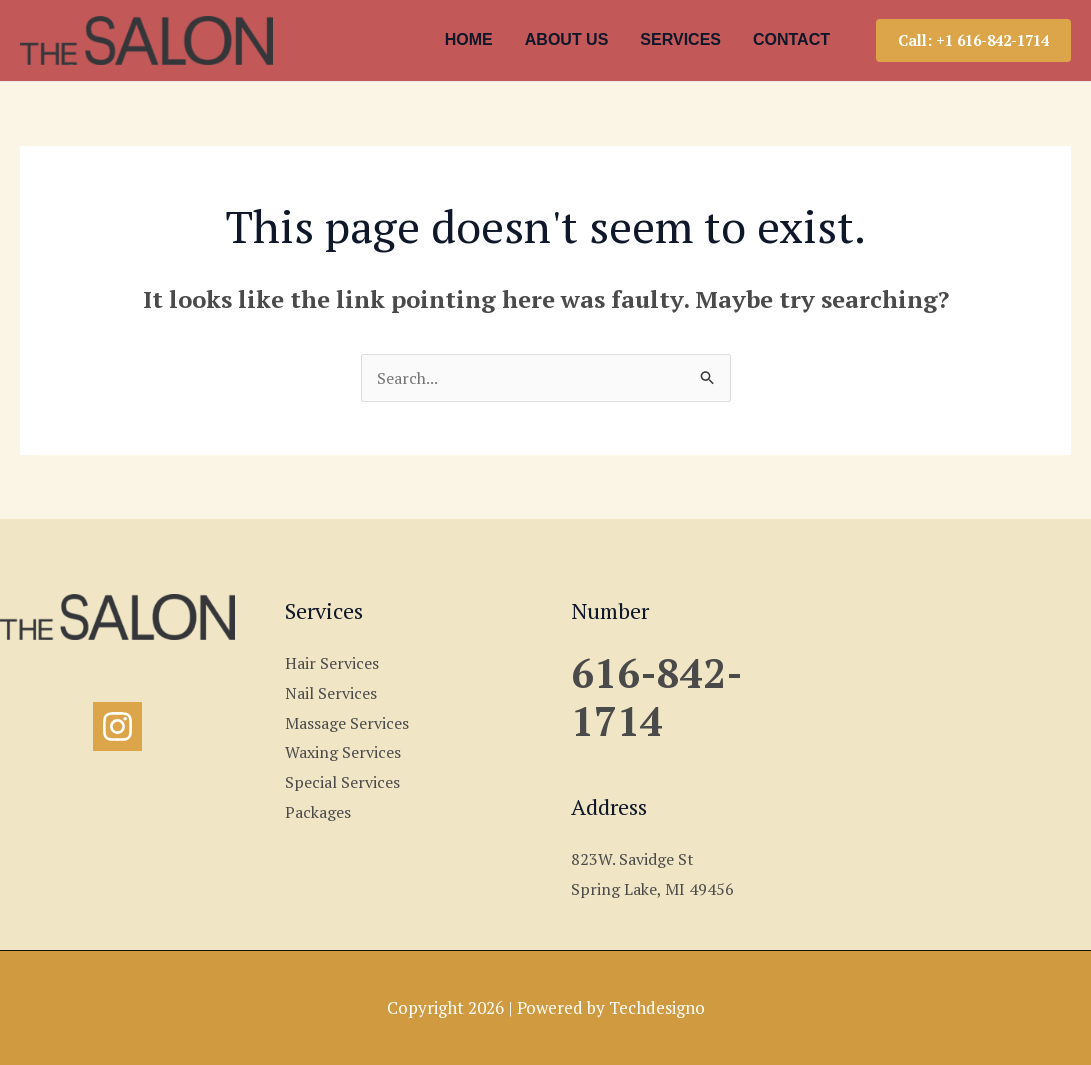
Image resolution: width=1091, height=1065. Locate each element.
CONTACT (791, 39)
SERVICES (680, 39)
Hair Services (332, 663)
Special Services (342, 782)
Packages (318, 812)
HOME (469, 39)
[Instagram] (117, 726)
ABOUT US (567, 39)
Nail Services (331, 693)
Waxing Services (343, 752)
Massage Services (347, 723)
